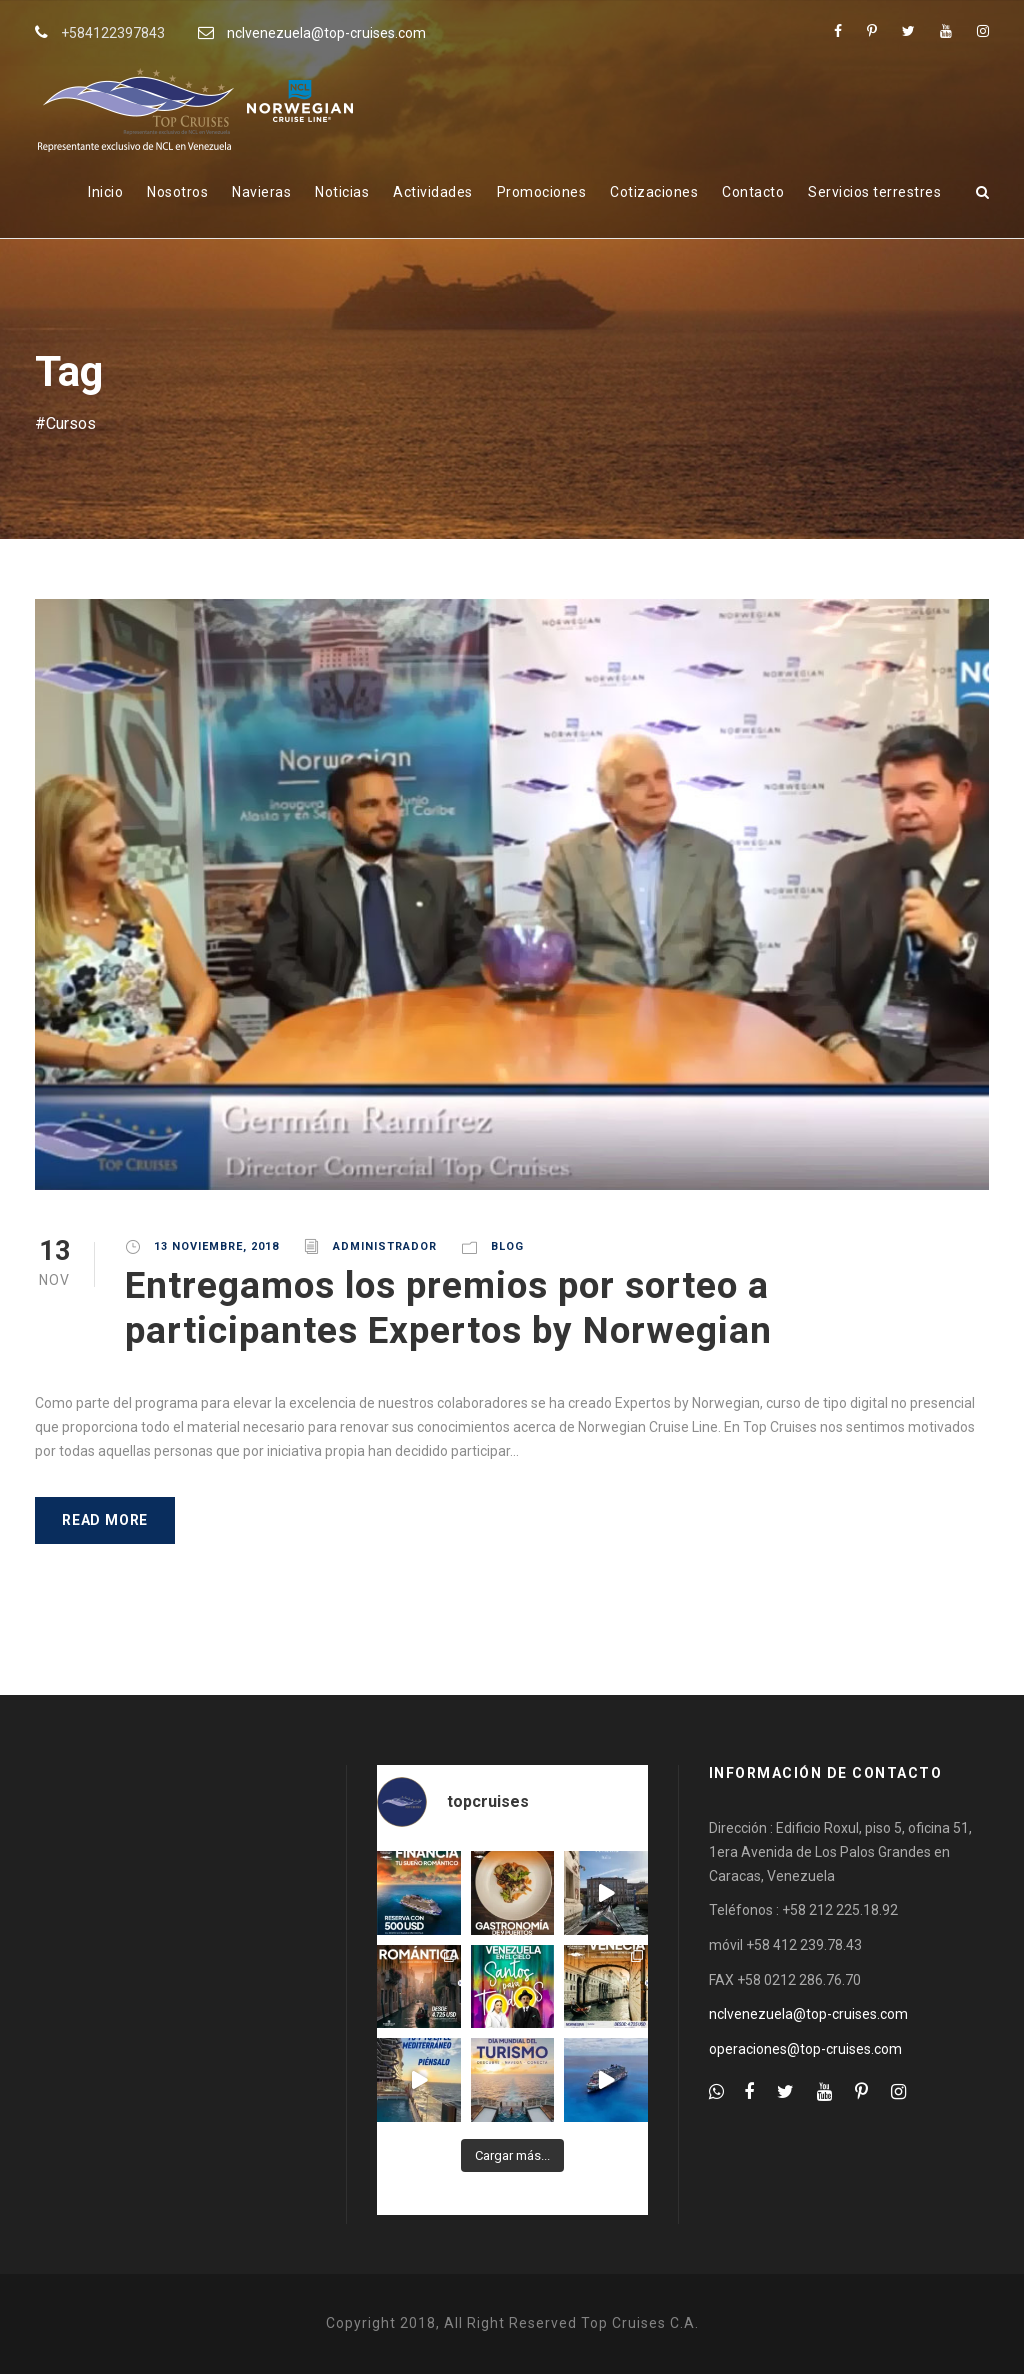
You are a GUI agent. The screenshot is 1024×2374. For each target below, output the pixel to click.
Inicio (105, 192)
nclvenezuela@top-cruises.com (326, 33)
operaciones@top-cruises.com (805, 2049)
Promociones (542, 192)
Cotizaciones (654, 192)
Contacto (753, 192)
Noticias (342, 192)
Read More (105, 1520)
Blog (507, 1246)
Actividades (433, 192)
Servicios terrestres (874, 192)
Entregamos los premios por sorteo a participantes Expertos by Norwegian (448, 1307)
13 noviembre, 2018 (216, 1246)
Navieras (261, 192)
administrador (385, 1246)
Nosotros (177, 192)
